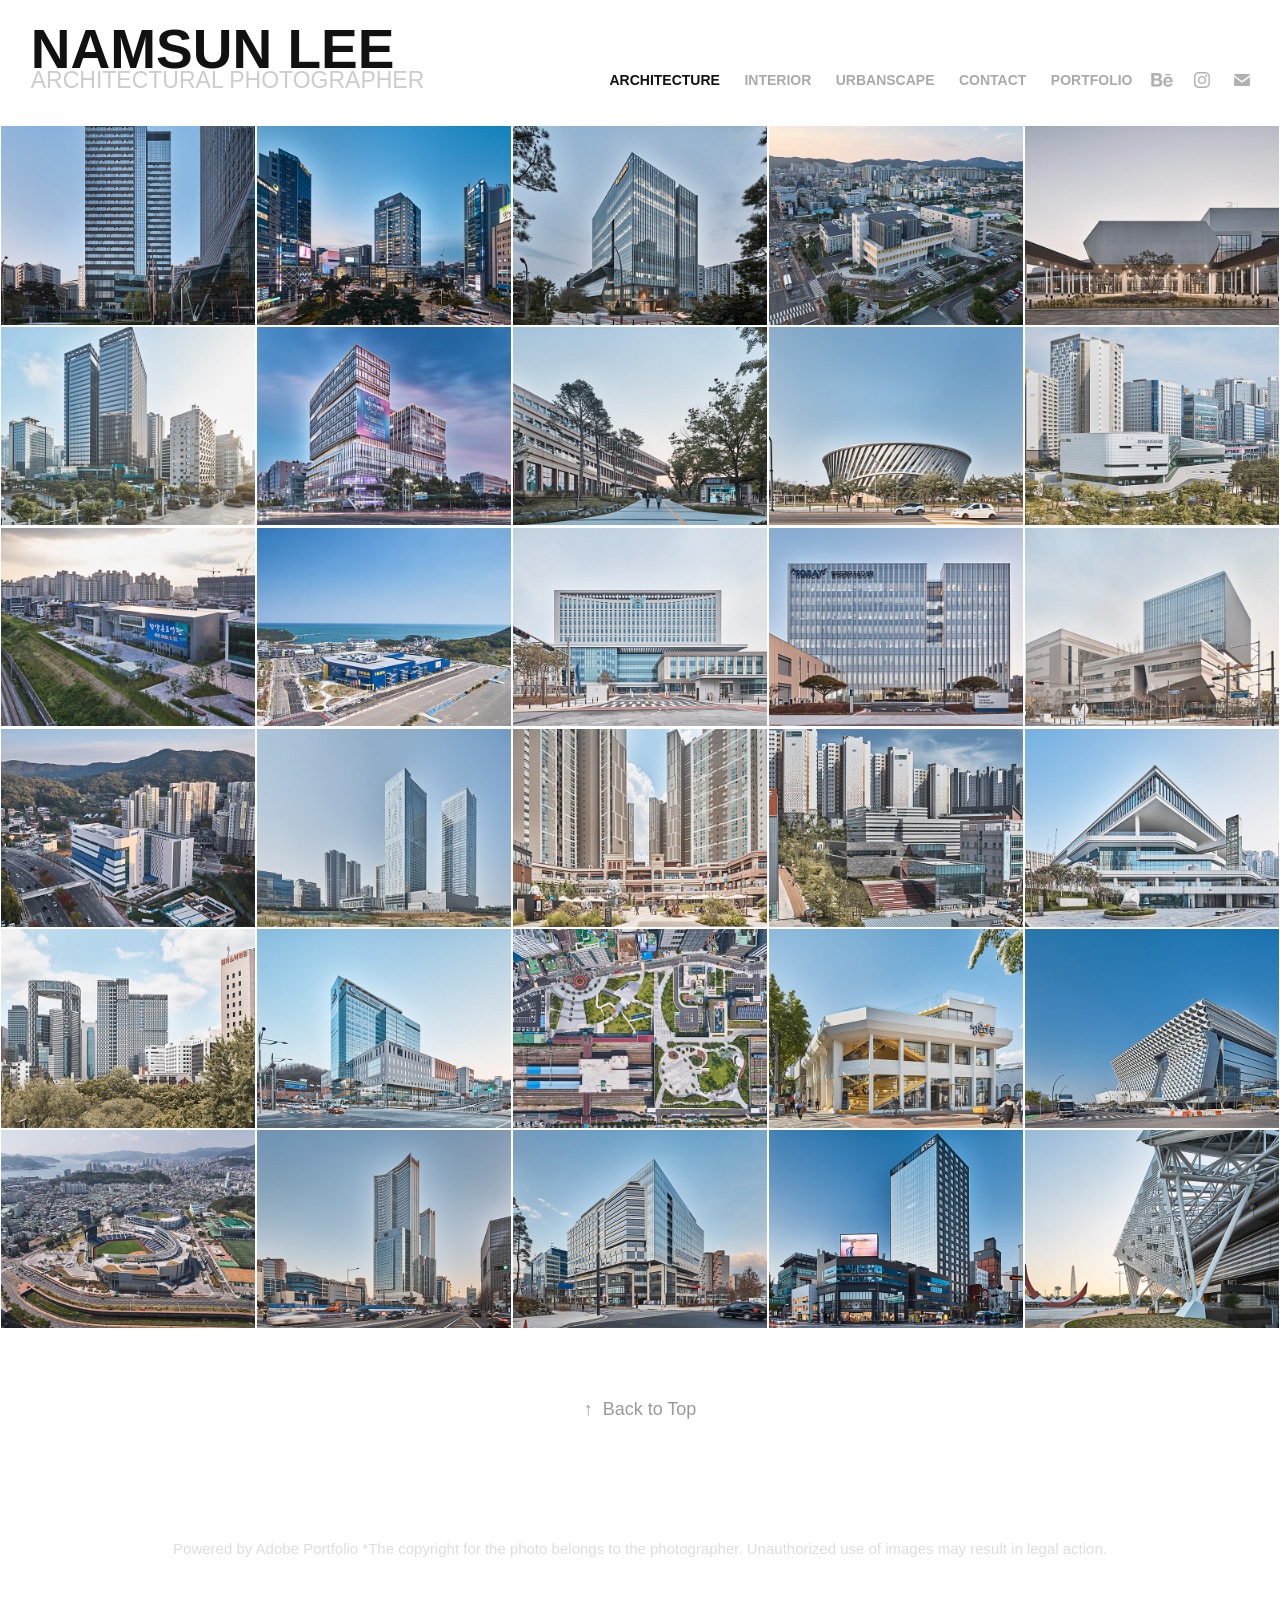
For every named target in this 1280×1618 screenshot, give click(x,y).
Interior (777, 80)
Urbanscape (885, 80)
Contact (992, 80)
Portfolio (1092, 80)
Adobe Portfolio (307, 1548)
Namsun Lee (213, 49)
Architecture (664, 80)
